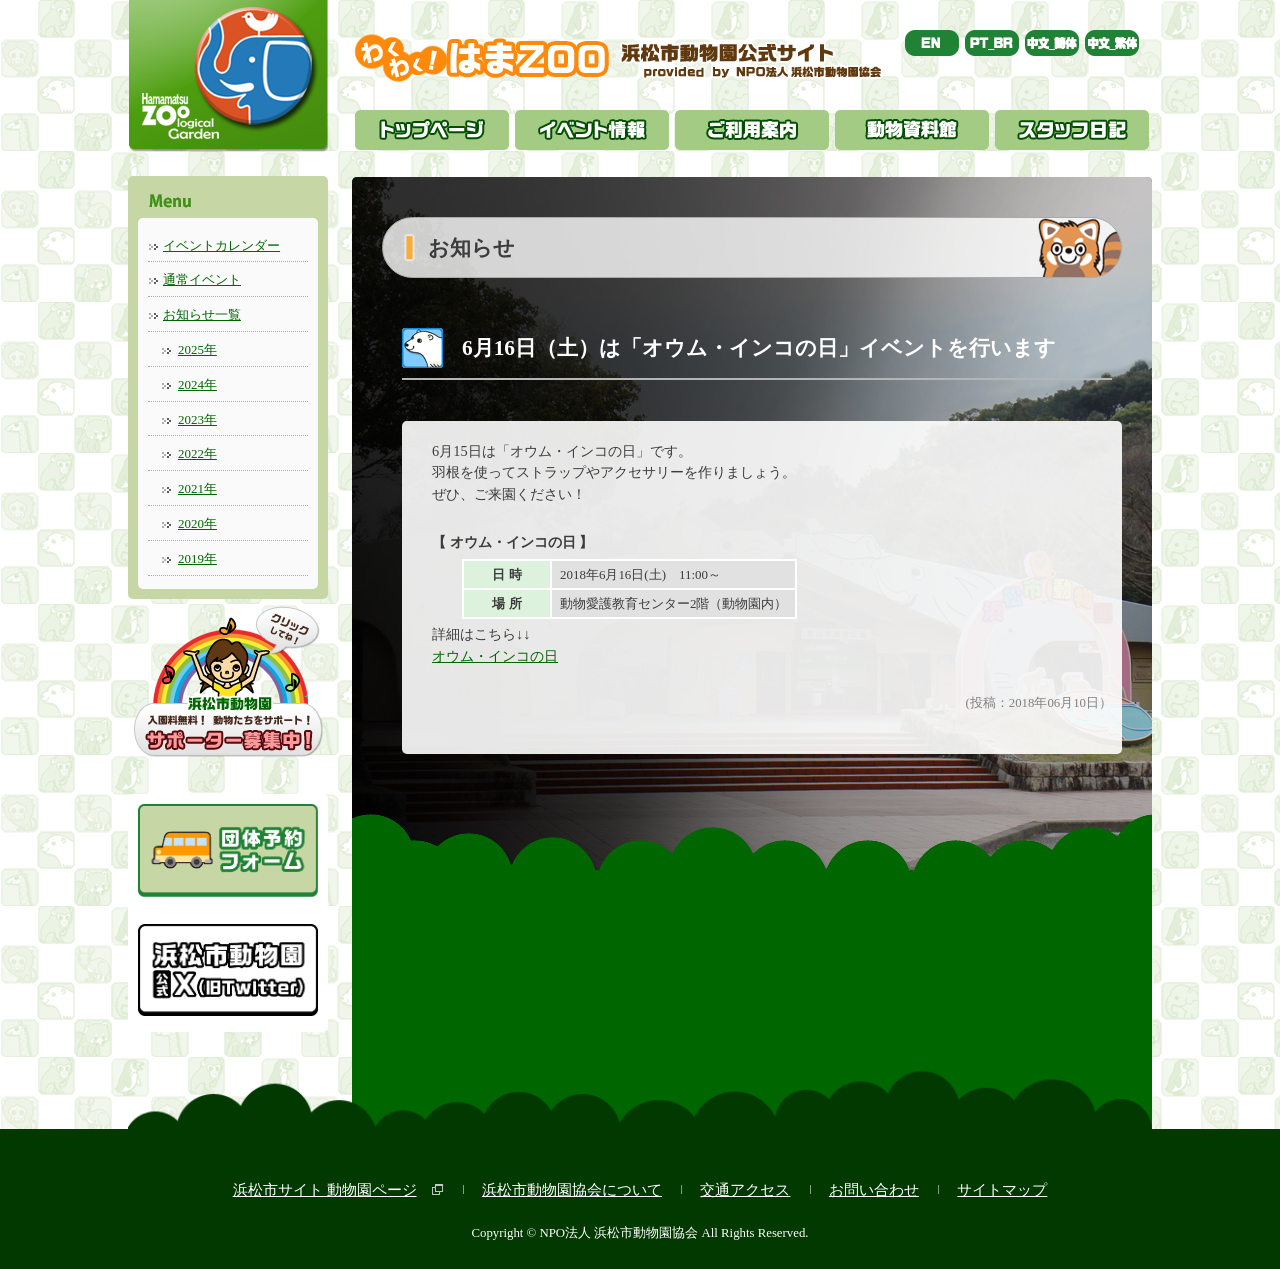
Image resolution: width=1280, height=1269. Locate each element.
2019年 (197, 558)
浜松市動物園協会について (572, 1189)
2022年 (197, 453)
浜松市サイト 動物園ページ (325, 1189)
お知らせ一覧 (202, 314)
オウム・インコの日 (495, 656)
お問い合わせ (874, 1189)
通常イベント (202, 279)
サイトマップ (1002, 1189)
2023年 (197, 419)
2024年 (197, 384)
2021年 (197, 488)
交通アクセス (745, 1189)
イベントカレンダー (221, 245)
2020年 (197, 523)
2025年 (197, 349)
